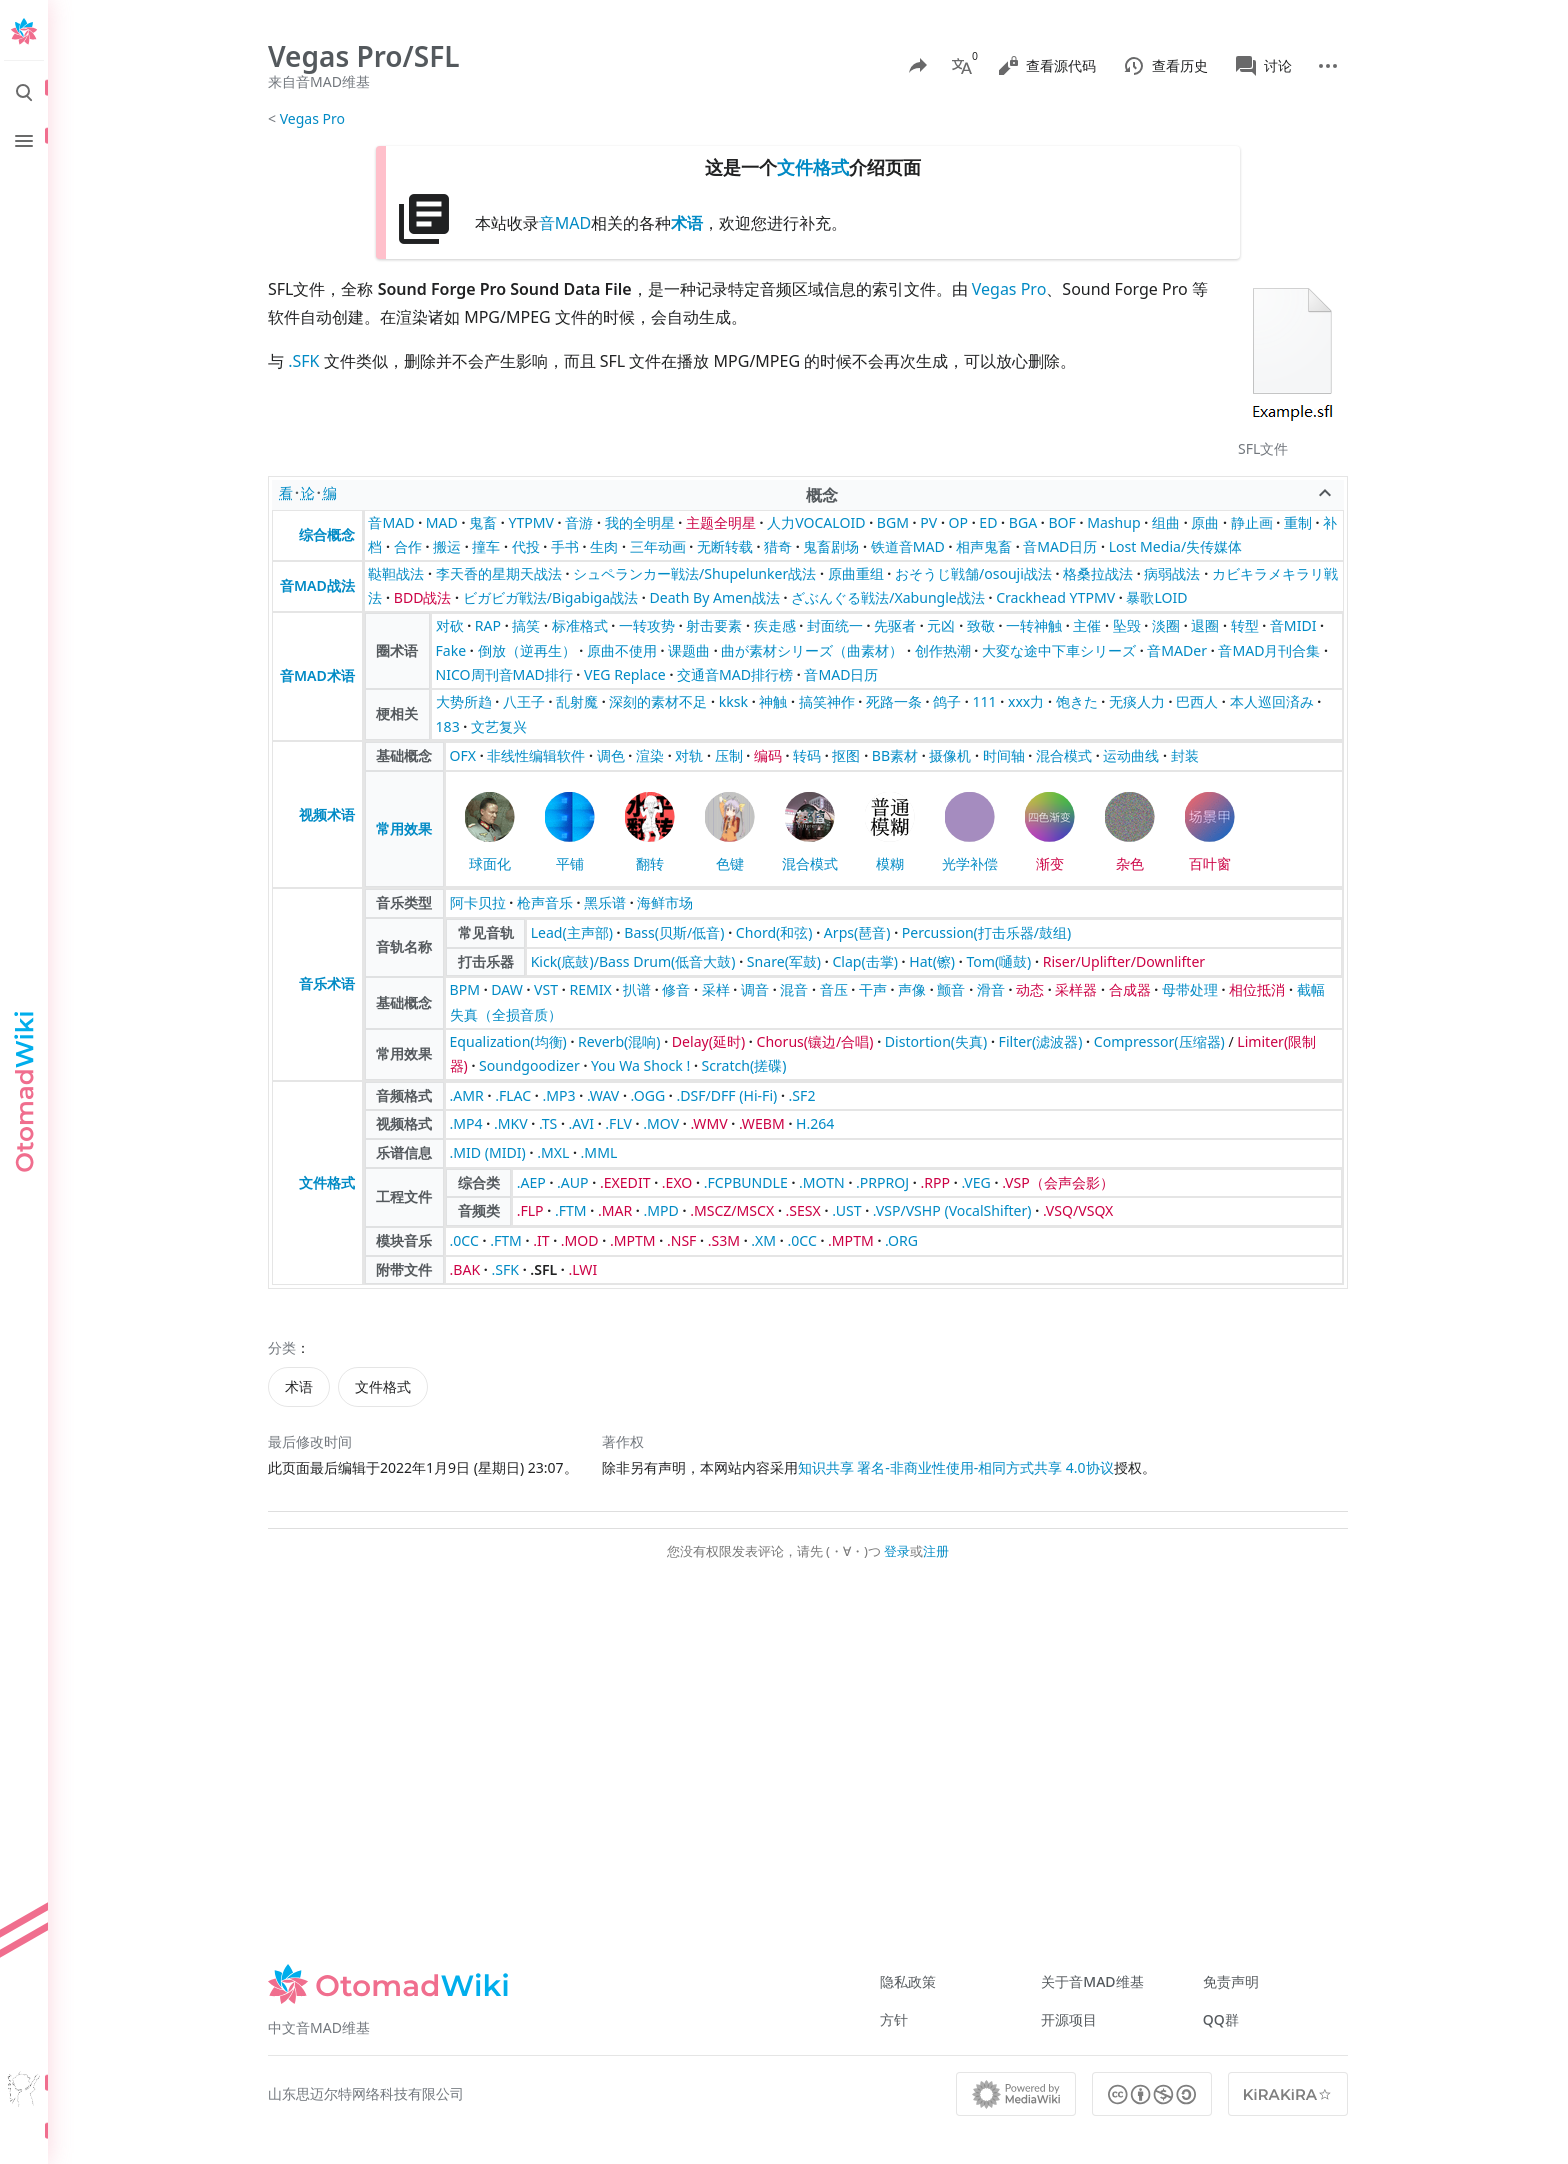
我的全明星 (640, 522)
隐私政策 (908, 1981)
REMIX (590, 989)
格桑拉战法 (1098, 573)
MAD (442, 522)
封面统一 (835, 625)
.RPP (936, 1182)
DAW (507, 989)
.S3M (724, 1240)
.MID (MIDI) (488, 1152)
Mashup (1113, 522)
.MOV (661, 1123)
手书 (565, 546)
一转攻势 (647, 625)
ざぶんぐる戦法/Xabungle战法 (888, 597)
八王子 (524, 701)
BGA (1023, 522)
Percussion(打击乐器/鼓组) (986, 932)
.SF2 (802, 1095)
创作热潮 (943, 650)
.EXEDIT (625, 1182)
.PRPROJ (882, 1182)
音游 (579, 522)
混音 (794, 989)
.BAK (465, 1269)
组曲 (1166, 522)
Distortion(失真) (936, 1041)
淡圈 (1166, 625)
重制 (1298, 522)
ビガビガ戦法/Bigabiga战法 (550, 597)
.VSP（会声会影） (1058, 1182)
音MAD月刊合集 (1269, 650)
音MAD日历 (1060, 546)
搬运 (447, 546)
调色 (611, 755)
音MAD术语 (317, 675)
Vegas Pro (312, 118)
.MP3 (559, 1095)
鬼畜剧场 (831, 546)
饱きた (1077, 701)
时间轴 (1004, 755)
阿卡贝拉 (478, 902)
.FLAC (513, 1095)
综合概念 (327, 534)
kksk (733, 701)
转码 (807, 755)
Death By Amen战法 (714, 597)
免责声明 (1231, 1981)
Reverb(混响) (619, 1041)
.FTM (571, 1210)
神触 (773, 701)
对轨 (689, 755)
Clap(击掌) (865, 961)
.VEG (975, 1182)
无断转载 (725, 546)
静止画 (1252, 522)
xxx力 (1026, 701)
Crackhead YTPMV (1055, 597)
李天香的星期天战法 (499, 573)
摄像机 (950, 755)
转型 (1245, 625)
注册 (936, 1551)
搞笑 (526, 625)
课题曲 (689, 650)
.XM (763, 1240)
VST (546, 989)
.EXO (677, 1182)
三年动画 (658, 546)
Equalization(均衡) (508, 1041)
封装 (1185, 755)
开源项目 (1069, 2019)
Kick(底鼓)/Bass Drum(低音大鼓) (633, 961)
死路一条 (894, 701)
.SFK (303, 361)
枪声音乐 (545, 902)
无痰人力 (1137, 701)
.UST (846, 1210)
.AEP (531, 1182)
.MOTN (822, 1182)
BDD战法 (423, 597)
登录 (897, 1551)
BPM (465, 989)
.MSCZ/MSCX (732, 1210)
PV (928, 522)
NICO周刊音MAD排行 (504, 674)
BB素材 (895, 755)
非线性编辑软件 (536, 755)
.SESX (803, 1210)
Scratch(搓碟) (744, 1065)
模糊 (890, 863)
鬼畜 (483, 522)
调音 (755, 989)
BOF (1061, 522)
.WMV (708, 1123)
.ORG (901, 1240)
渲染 (650, 755)
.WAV (603, 1095)
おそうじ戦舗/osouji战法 (973, 573)
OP (959, 522)
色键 (730, 863)
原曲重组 (856, 573)
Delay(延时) (708, 1041)
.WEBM (762, 1123)
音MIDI (1293, 625)
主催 (1087, 625)
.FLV (618, 1123)
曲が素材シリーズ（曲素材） (812, 650)
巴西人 (1197, 701)
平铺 (570, 863)
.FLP (530, 1210)
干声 (873, 989)
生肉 (604, 546)
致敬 (981, 625)
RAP (488, 625)
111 (985, 701)
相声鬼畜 (984, 546)
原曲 (1205, 522)
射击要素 (714, 625)
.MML (599, 1152)
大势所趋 (464, 701)
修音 (676, 989)
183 (448, 726)
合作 (408, 546)
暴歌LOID (1156, 597)
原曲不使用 (622, 650)
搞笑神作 (827, 701)
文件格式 (813, 167)
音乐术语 (327, 983)
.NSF (682, 1240)
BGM (893, 522)
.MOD (580, 1240)
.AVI (581, 1123)
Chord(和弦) (774, 932)
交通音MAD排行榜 (735, 674)
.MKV (511, 1123)
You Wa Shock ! (640, 1065)
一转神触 (1034, 625)
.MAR (615, 1210)
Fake (451, 650)
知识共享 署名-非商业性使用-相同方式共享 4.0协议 (956, 1467)
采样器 (1076, 989)
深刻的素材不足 (658, 701)
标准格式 (580, 625)
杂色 (1130, 863)
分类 (282, 1347)
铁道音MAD (908, 546)
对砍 (450, 625)
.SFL (543, 1269)
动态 (1030, 989)
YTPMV (531, 522)
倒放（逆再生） (527, 650)
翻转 (650, 863)
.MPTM (633, 1240)
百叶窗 (1210, 863)
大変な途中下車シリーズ (1059, 650)
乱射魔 (577, 701)
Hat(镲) (932, 961)
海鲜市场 (665, 902)
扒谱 (637, 989)
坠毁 (1127, 625)
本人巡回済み (1272, 701)
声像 (912, 989)
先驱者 (895, 625)
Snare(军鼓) (784, 961)
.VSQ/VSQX (1078, 1210)
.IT (541, 1240)
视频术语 (327, 814)
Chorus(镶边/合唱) (814, 1041)
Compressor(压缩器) (1159, 1041)
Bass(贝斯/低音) (674, 932)
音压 (834, 989)
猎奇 (778, 546)
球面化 (490, 863)
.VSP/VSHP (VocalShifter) (952, 1210)
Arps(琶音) (857, 932)
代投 (526, 546)
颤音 (951, 989)
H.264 (815, 1123)
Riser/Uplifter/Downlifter (1124, 961)
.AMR (467, 1095)
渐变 (1050, 863)
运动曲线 (1131, 755)
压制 (729, 755)
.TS (548, 1123)
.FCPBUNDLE (746, 1182)
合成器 (1130, 989)
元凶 (941, 625)
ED (988, 522)
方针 (894, 2019)
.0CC (464, 1240)
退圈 (1205, 625)
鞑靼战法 (396, 573)
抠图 (846, 755)
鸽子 (947, 701)
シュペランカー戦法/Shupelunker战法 (694, 573)
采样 (716, 989)
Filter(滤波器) (1041, 1041)
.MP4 (466, 1123)
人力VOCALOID (816, 522)
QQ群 (1221, 2019)
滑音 (991, 989)
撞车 (486, 546)
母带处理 (1190, 989)
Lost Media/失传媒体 (1176, 546)
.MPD (660, 1210)
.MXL (553, 1152)
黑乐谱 (605, 902)
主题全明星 (721, 522)
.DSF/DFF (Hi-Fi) (726, 1095)
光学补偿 (970, 863)
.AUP (573, 1182)
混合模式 (1064, 755)
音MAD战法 (317, 585)
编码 (768, 755)
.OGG (648, 1095)
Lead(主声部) (572, 932)
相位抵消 (1257, 989)
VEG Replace (625, 674)
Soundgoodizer (529, 1065)
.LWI (582, 1269)
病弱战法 (1172, 573)
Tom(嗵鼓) (998, 961)
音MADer (1177, 650)
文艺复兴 (499, 726)
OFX (463, 755)
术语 (687, 223)
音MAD (565, 223)
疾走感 (775, 625)
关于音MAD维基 (1092, 1981)
